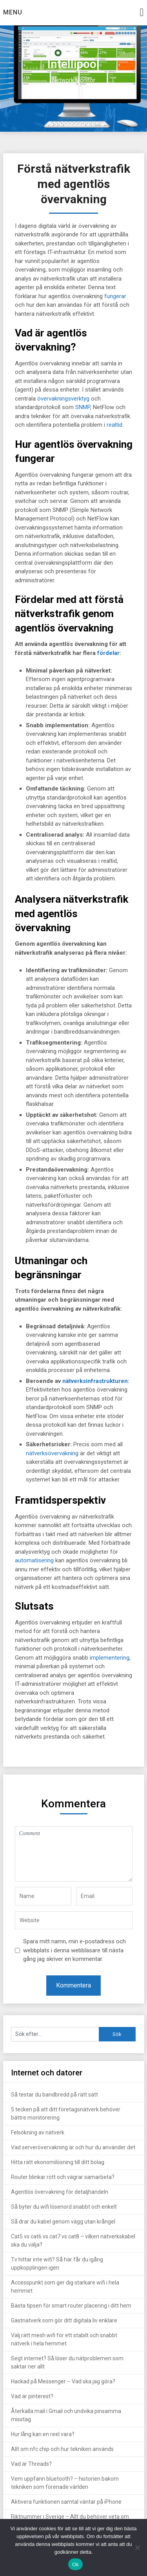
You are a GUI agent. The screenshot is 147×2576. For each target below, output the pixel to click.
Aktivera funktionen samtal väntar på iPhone (66, 2502)
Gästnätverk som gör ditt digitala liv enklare (64, 2320)
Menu (12, 12)
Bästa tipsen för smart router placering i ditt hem (71, 2305)
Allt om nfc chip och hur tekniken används (62, 2449)
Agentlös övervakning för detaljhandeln (59, 2192)
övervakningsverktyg (63, 398)
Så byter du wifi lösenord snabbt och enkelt (64, 2207)
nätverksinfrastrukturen (95, 1381)
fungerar (115, 296)
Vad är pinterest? (32, 2396)
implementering (109, 1657)
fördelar (108, 653)
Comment (73, 1854)
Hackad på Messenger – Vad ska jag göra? (63, 2381)
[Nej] (137, 2547)
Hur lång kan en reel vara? (42, 2434)
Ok (75, 2564)
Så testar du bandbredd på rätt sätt (54, 2094)
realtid (114, 424)
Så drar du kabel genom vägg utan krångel (63, 2221)
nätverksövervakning (52, 1453)
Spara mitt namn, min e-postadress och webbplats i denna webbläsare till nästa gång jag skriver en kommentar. (74, 1950)
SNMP (82, 407)
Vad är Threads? (31, 2464)
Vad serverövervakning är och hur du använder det (73, 2147)
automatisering (34, 1560)
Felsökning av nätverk (37, 2132)
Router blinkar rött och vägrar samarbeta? (62, 2177)
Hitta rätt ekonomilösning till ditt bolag (57, 2162)
